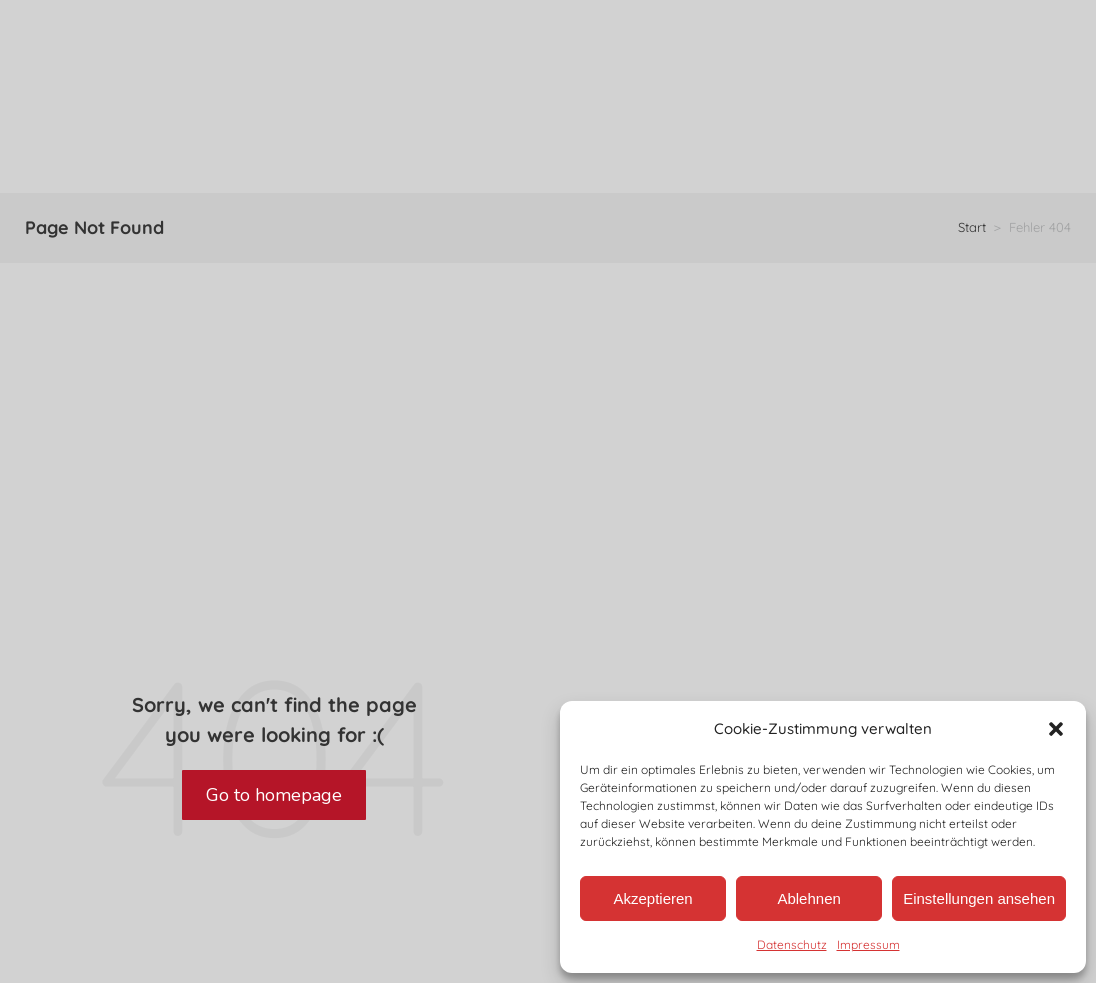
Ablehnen (808, 898)
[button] (1056, 729)
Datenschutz (792, 944)
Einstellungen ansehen (979, 898)
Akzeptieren (652, 898)
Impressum (868, 944)
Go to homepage (274, 795)
